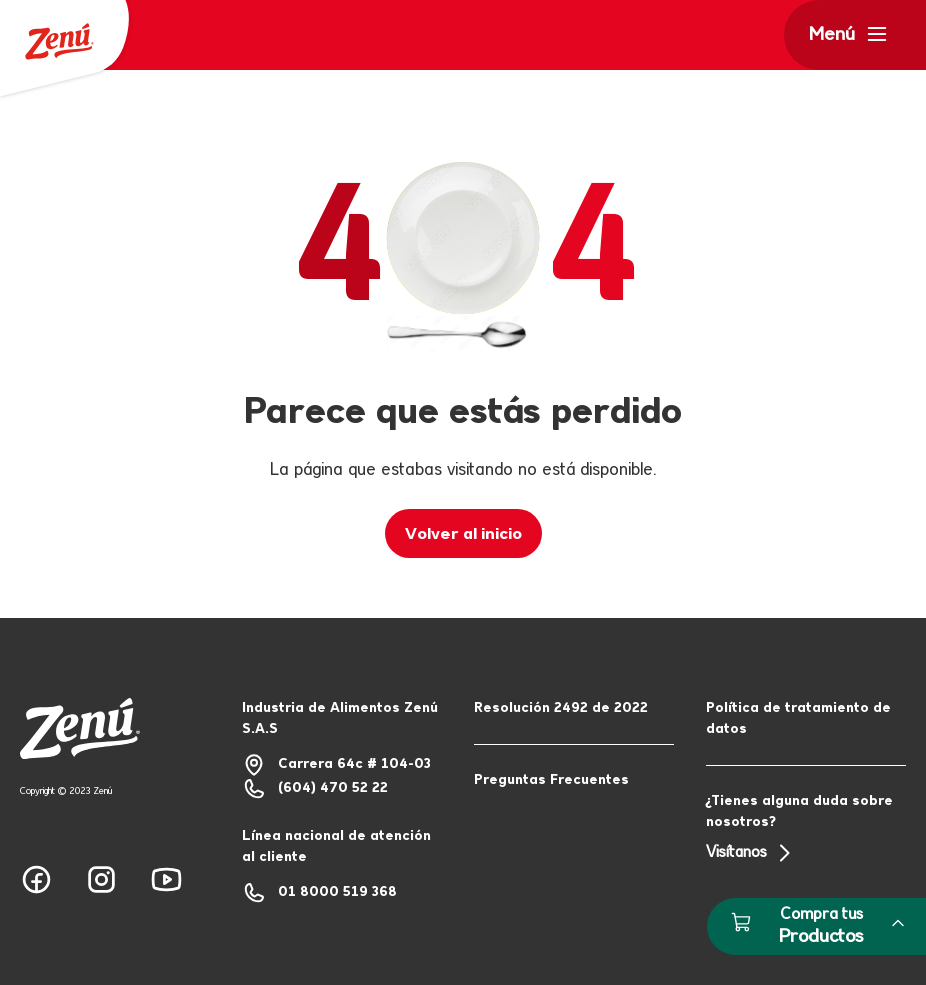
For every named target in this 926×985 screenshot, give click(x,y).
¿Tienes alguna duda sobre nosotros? (806, 829)
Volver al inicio (463, 534)
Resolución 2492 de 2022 (561, 708)
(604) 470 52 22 (315, 789)
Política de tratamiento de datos (798, 719)
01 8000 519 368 (319, 893)
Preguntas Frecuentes (551, 780)
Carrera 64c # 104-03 (336, 765)
